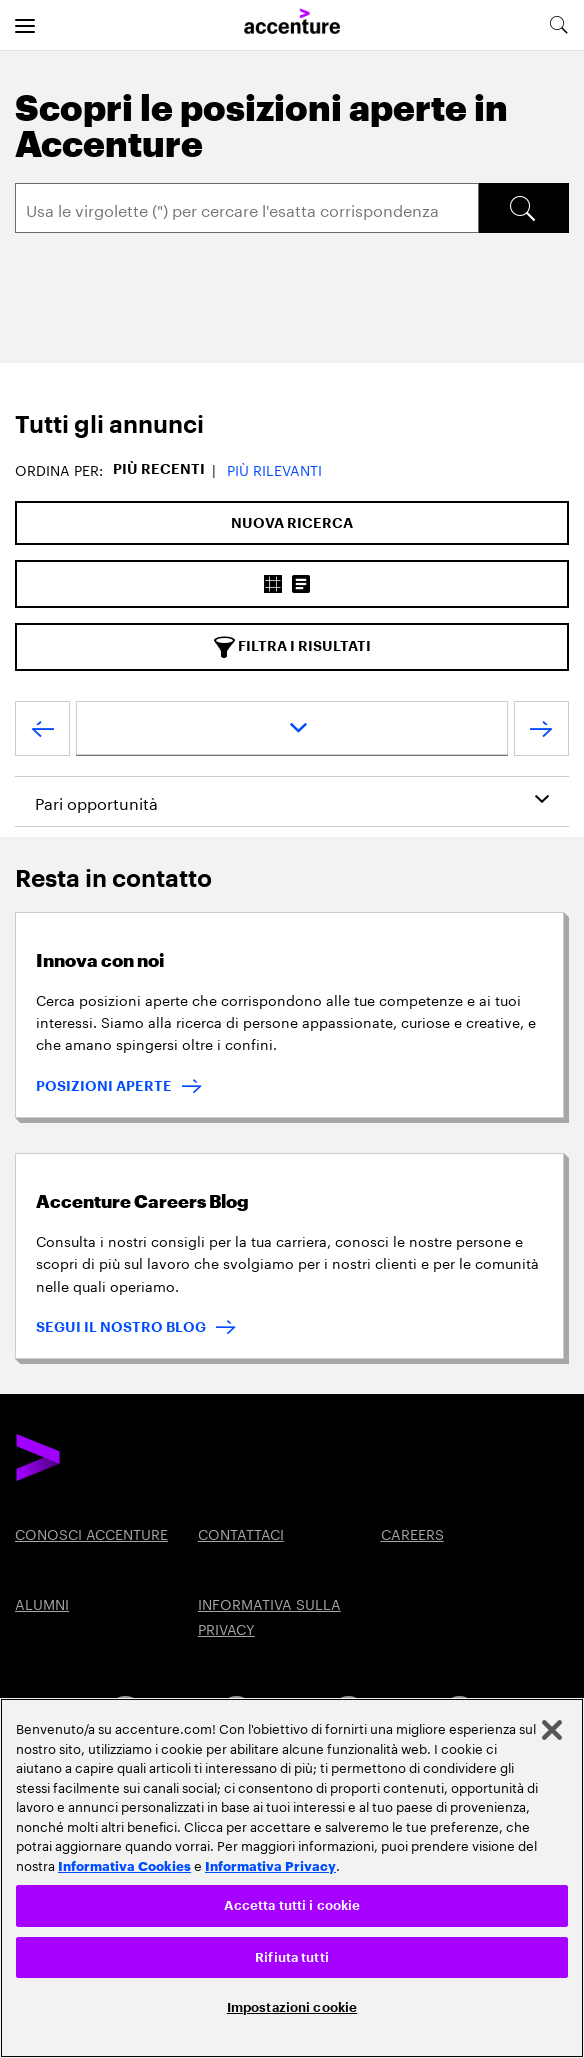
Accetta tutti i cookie (292, 1905)
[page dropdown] (292, 728)
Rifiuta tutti (292, 1957)
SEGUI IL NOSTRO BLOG (121, 1327)
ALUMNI (42, 1603)
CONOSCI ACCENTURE (91, 1533)
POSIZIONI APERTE (104, 1086)
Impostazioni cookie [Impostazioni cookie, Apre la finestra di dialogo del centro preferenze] (292, 2007)
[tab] (292, 425)
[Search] (247, 208)
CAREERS (412, 1533)
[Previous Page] (42, 733)
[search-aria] (558, 25)
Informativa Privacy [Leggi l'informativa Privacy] (270, 1865)
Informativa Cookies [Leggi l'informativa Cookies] (124, 1865)
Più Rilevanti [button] (274, 469)
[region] (292, 1878)
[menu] (25, 25)
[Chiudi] (552, 1730)
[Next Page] (541, 733)
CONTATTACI (241, 1533)
